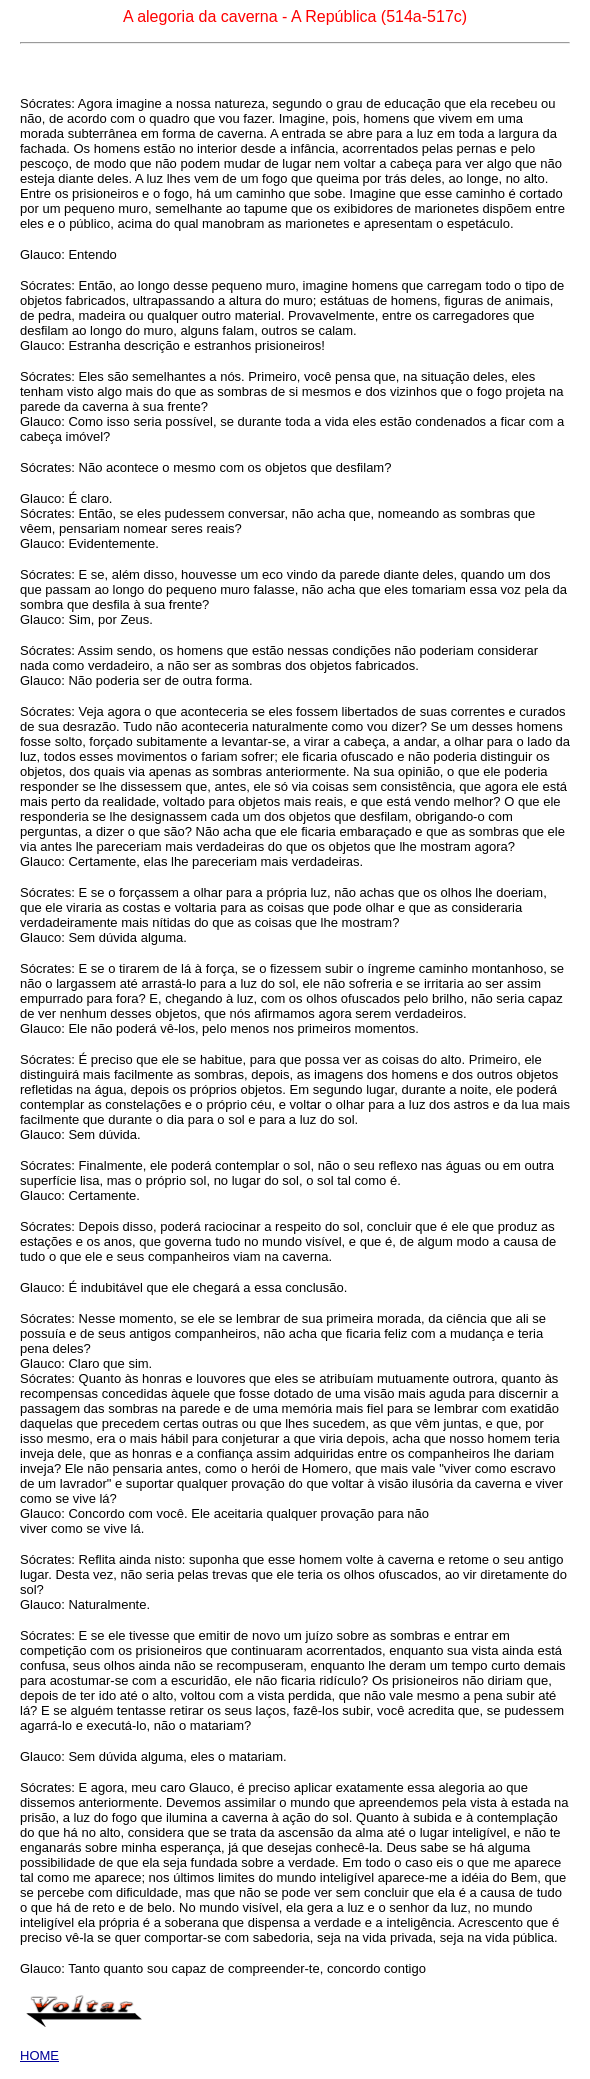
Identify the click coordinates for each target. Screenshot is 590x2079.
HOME (39, 2055)
